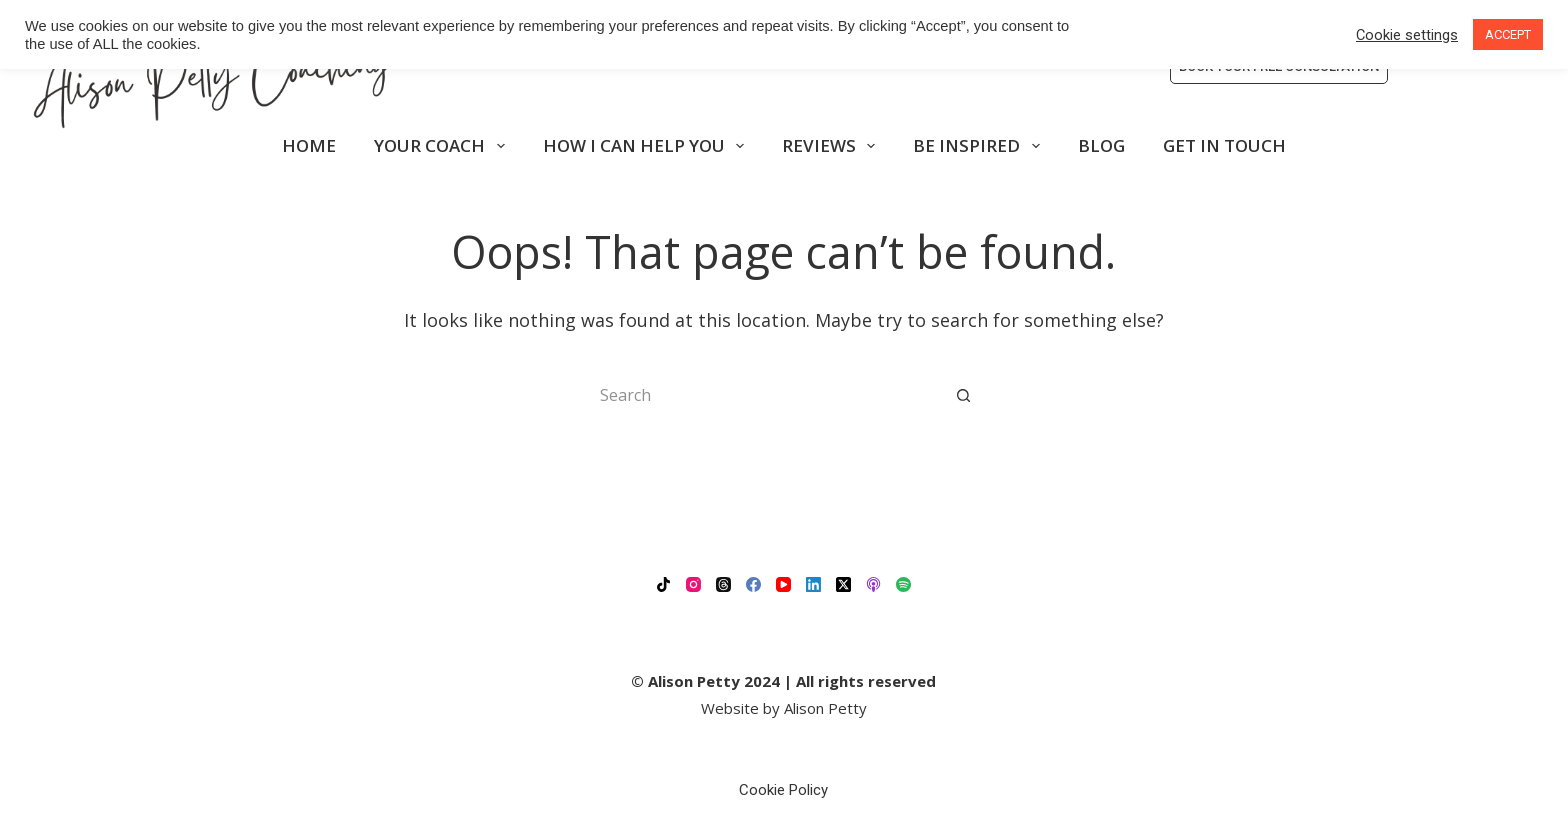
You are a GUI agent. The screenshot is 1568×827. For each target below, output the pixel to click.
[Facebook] (753, 584)
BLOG (1101, 145)
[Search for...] (764, 395)
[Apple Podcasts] (873, 584)
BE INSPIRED (980, 146)
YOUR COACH (443, 146)
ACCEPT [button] (1508, 34)
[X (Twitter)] (843, 584)
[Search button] (964, 395)
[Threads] (723, 584)
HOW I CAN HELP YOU (647, 146)
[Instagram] (693, 584)
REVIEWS (832, 146)
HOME (309, 145)
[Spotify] (903, 584)
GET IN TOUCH (1224, 145)
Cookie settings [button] (1407, 35)
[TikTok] (663, 584)
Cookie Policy (783, 790)
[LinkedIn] (813, 584)
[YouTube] (783, 584)
